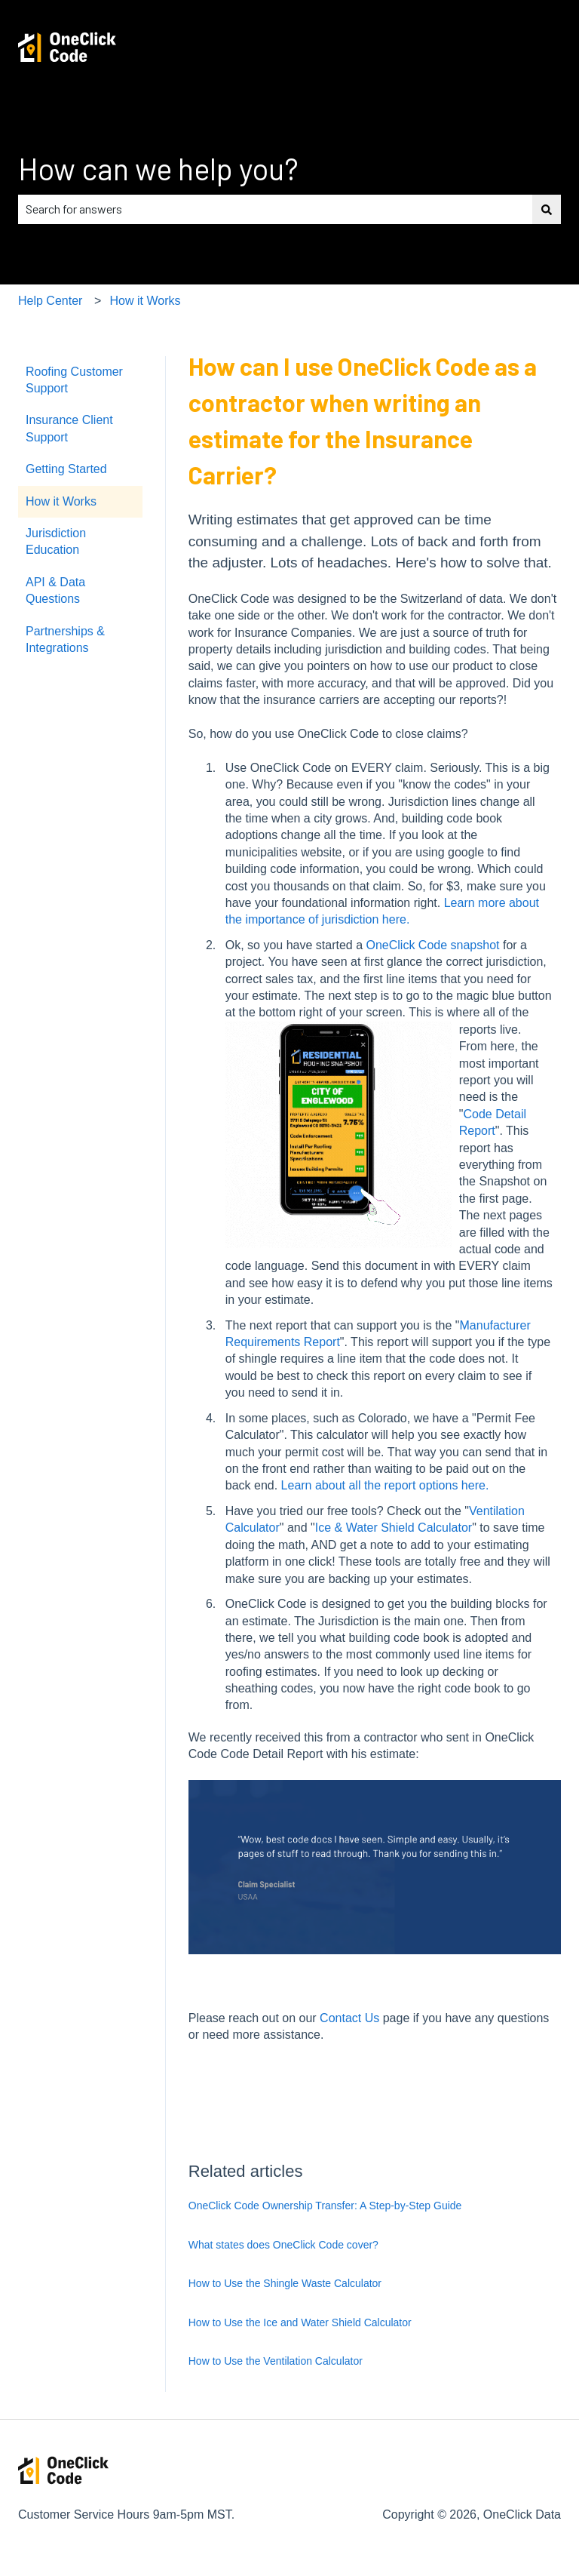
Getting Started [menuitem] (66, 469)
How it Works (145, 300)
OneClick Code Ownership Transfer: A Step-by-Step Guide (325, 2205)
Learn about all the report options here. (385, 1485)
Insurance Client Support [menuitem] (69, 428)
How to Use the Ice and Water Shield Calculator (300, 2322)
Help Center (50, 300)
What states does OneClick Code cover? (283, 2245)
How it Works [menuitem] (61, 501)
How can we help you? (158, 168)
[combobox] (275, 209)
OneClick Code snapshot (433, 945)
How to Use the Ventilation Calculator (275, 2361)
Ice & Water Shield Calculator (393, 1527)
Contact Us (349, 2018)
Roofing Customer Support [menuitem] (74, 380)
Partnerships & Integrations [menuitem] (65, 639)
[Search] (546, 209)
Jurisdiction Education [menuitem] (56, 541)
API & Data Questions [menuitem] (55, 590)
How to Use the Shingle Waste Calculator (284, 2283)
